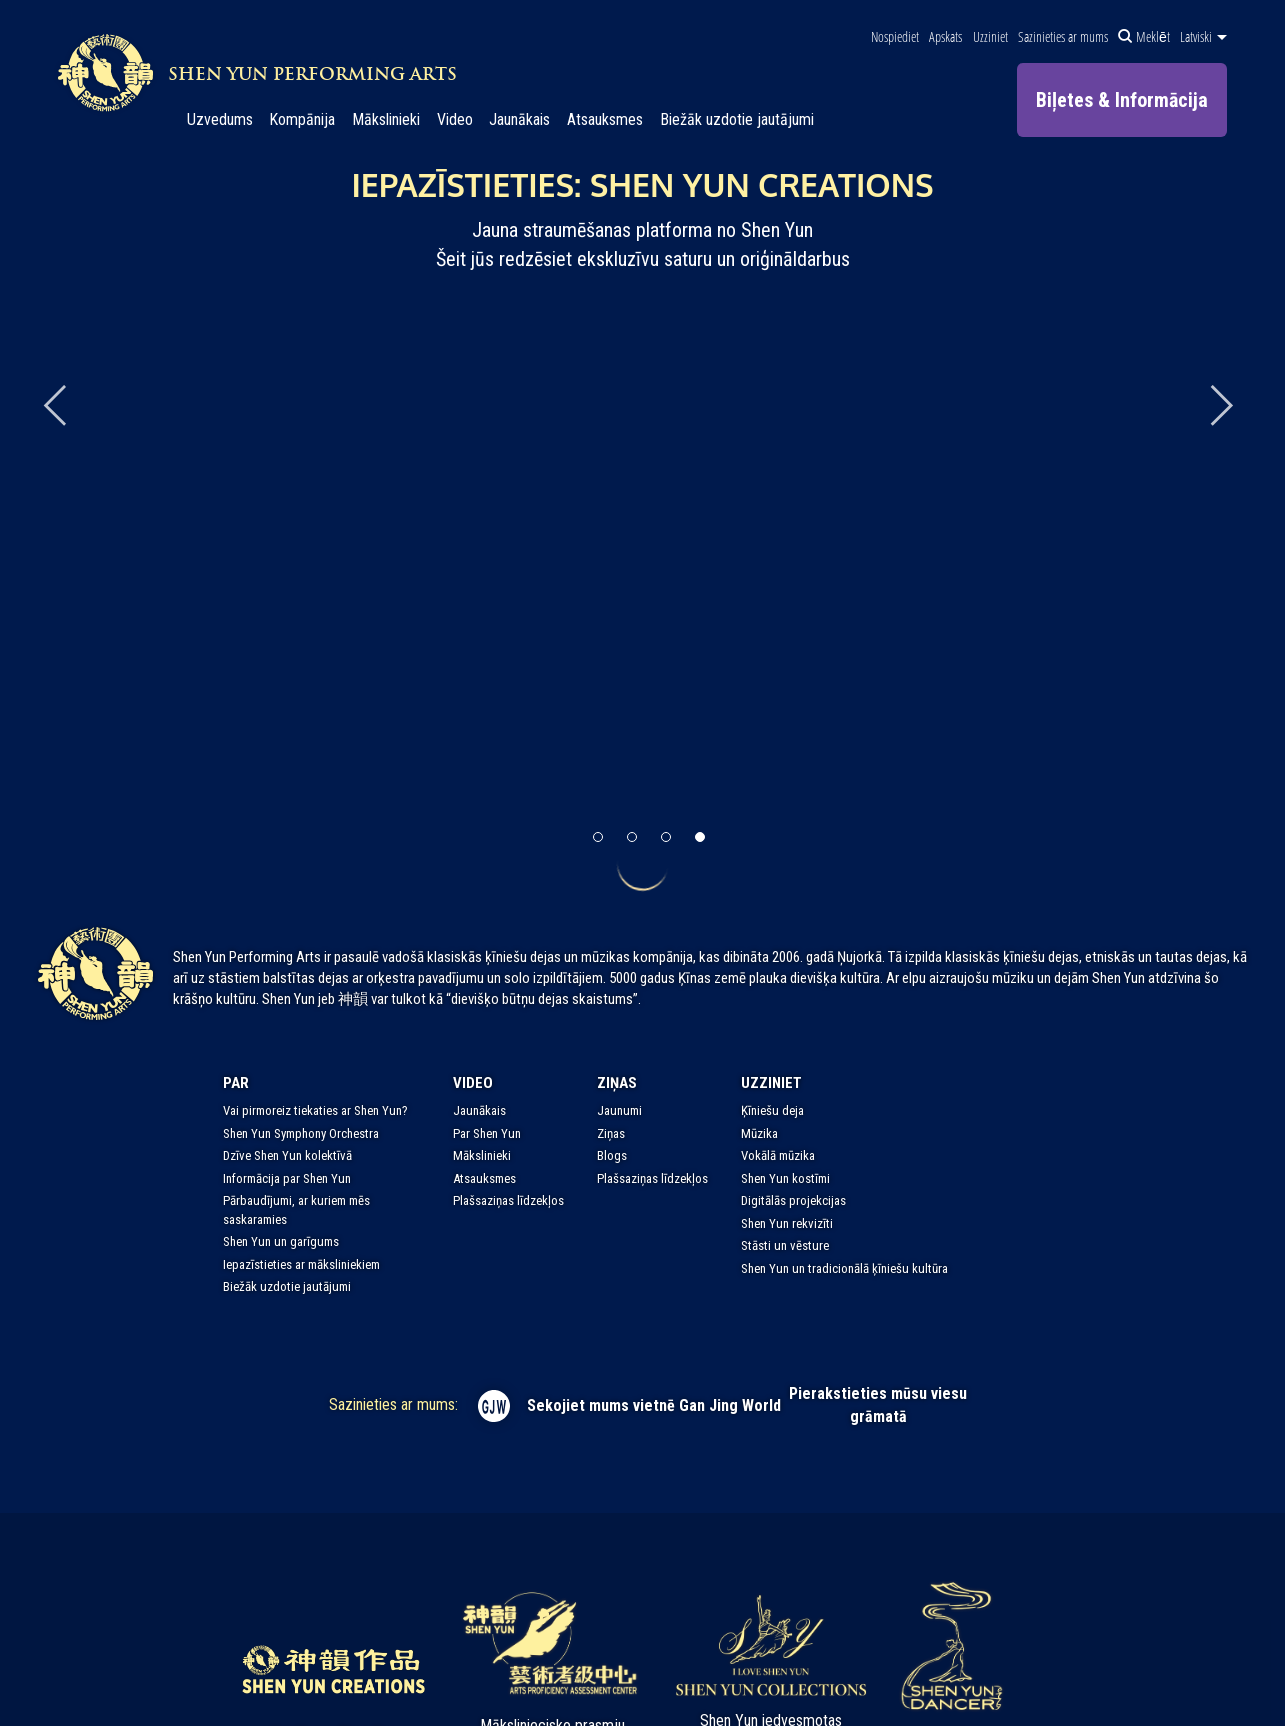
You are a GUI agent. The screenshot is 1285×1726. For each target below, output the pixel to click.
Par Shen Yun (487, 1133)
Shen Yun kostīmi (785, 1178)
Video (455, 120)
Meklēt (1144, 37)
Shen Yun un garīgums (281, 1241)
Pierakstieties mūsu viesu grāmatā (878, 1405)
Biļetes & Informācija (1122, 100)
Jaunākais (519, 120)
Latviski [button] (1203, 37)
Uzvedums (220, 120)
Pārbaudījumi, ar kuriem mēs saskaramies (296, 1210)
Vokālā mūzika (778, 1155)
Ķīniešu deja (772, 1110)
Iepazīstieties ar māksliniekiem (301, 1264)
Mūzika (759, 1133)
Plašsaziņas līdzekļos (508, 1200)
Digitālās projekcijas (793, 1200)
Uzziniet (990, 37)
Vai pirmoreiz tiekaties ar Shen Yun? (315, 1110)
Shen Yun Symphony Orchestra (301, 1133)
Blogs (612, 1155)
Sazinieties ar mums (1063, 37)
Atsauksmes (605, 120)
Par (236, 1083)
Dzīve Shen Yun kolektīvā (287, 1155)
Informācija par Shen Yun (287, 1178)
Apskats (945, 37)
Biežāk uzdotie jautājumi (737, 120)
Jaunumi (619, 1110)
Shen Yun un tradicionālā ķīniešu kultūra (844, 1268)
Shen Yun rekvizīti (787, 1223)
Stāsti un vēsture (785, 1245)
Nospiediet (895, 37)
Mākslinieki (386, 120)
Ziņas (617, 1083)
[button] (598, 837)
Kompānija (302, 120)
